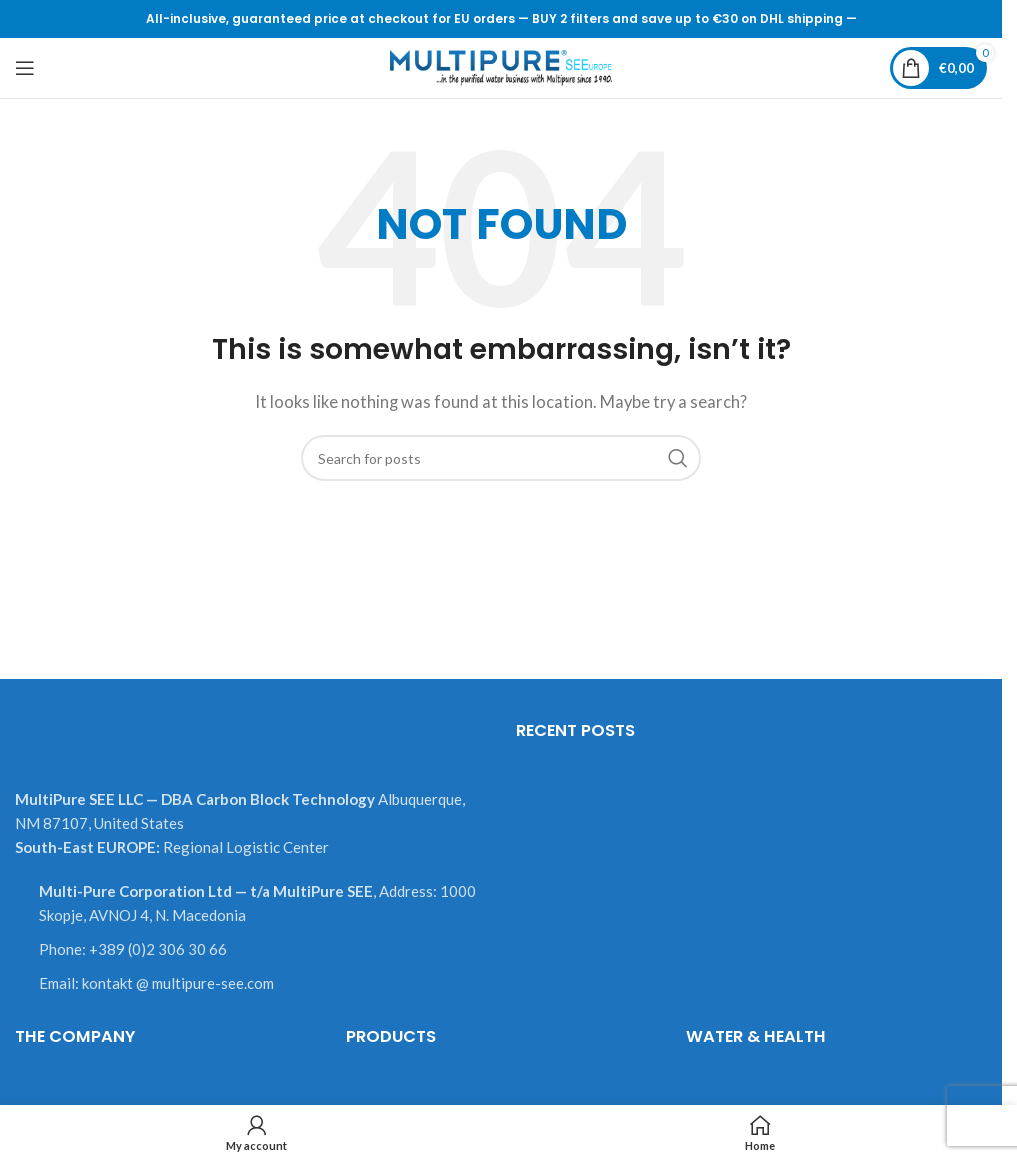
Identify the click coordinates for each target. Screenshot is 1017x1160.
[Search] (501, 458)
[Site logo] (501, 66)
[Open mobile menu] (25, 68)
